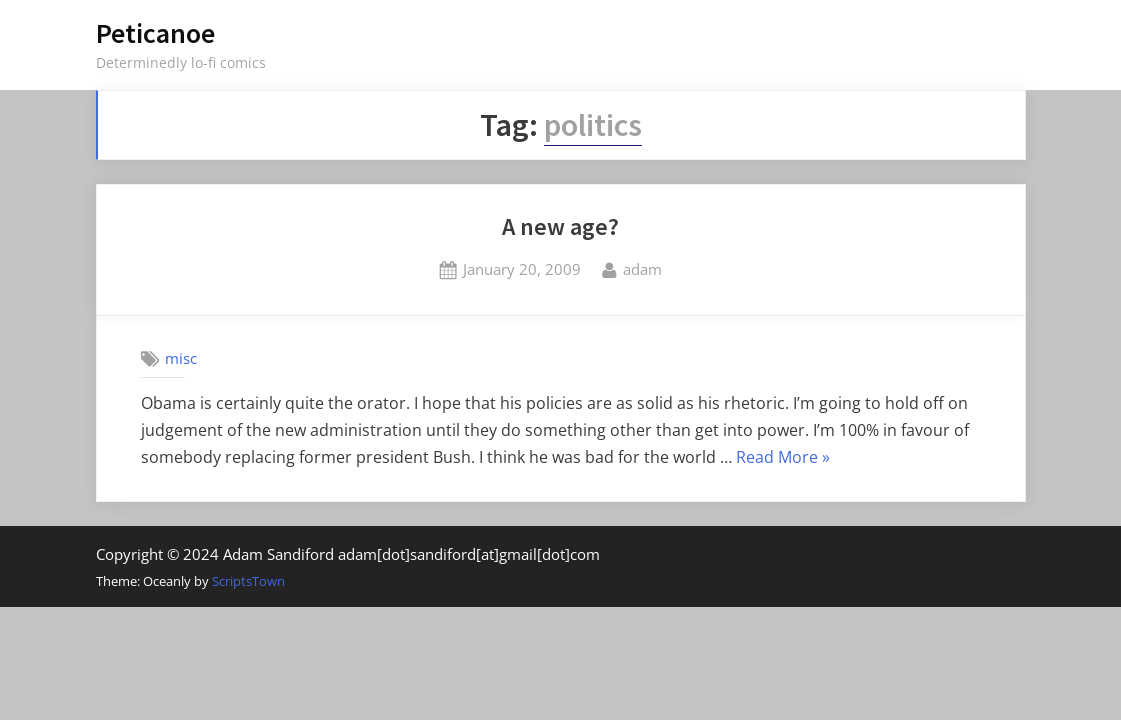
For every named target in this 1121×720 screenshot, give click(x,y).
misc (181, 358)
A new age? (560, 226)
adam (642, 268)
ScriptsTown (248, 581)
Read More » (783, 458)
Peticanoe (155, 33)
